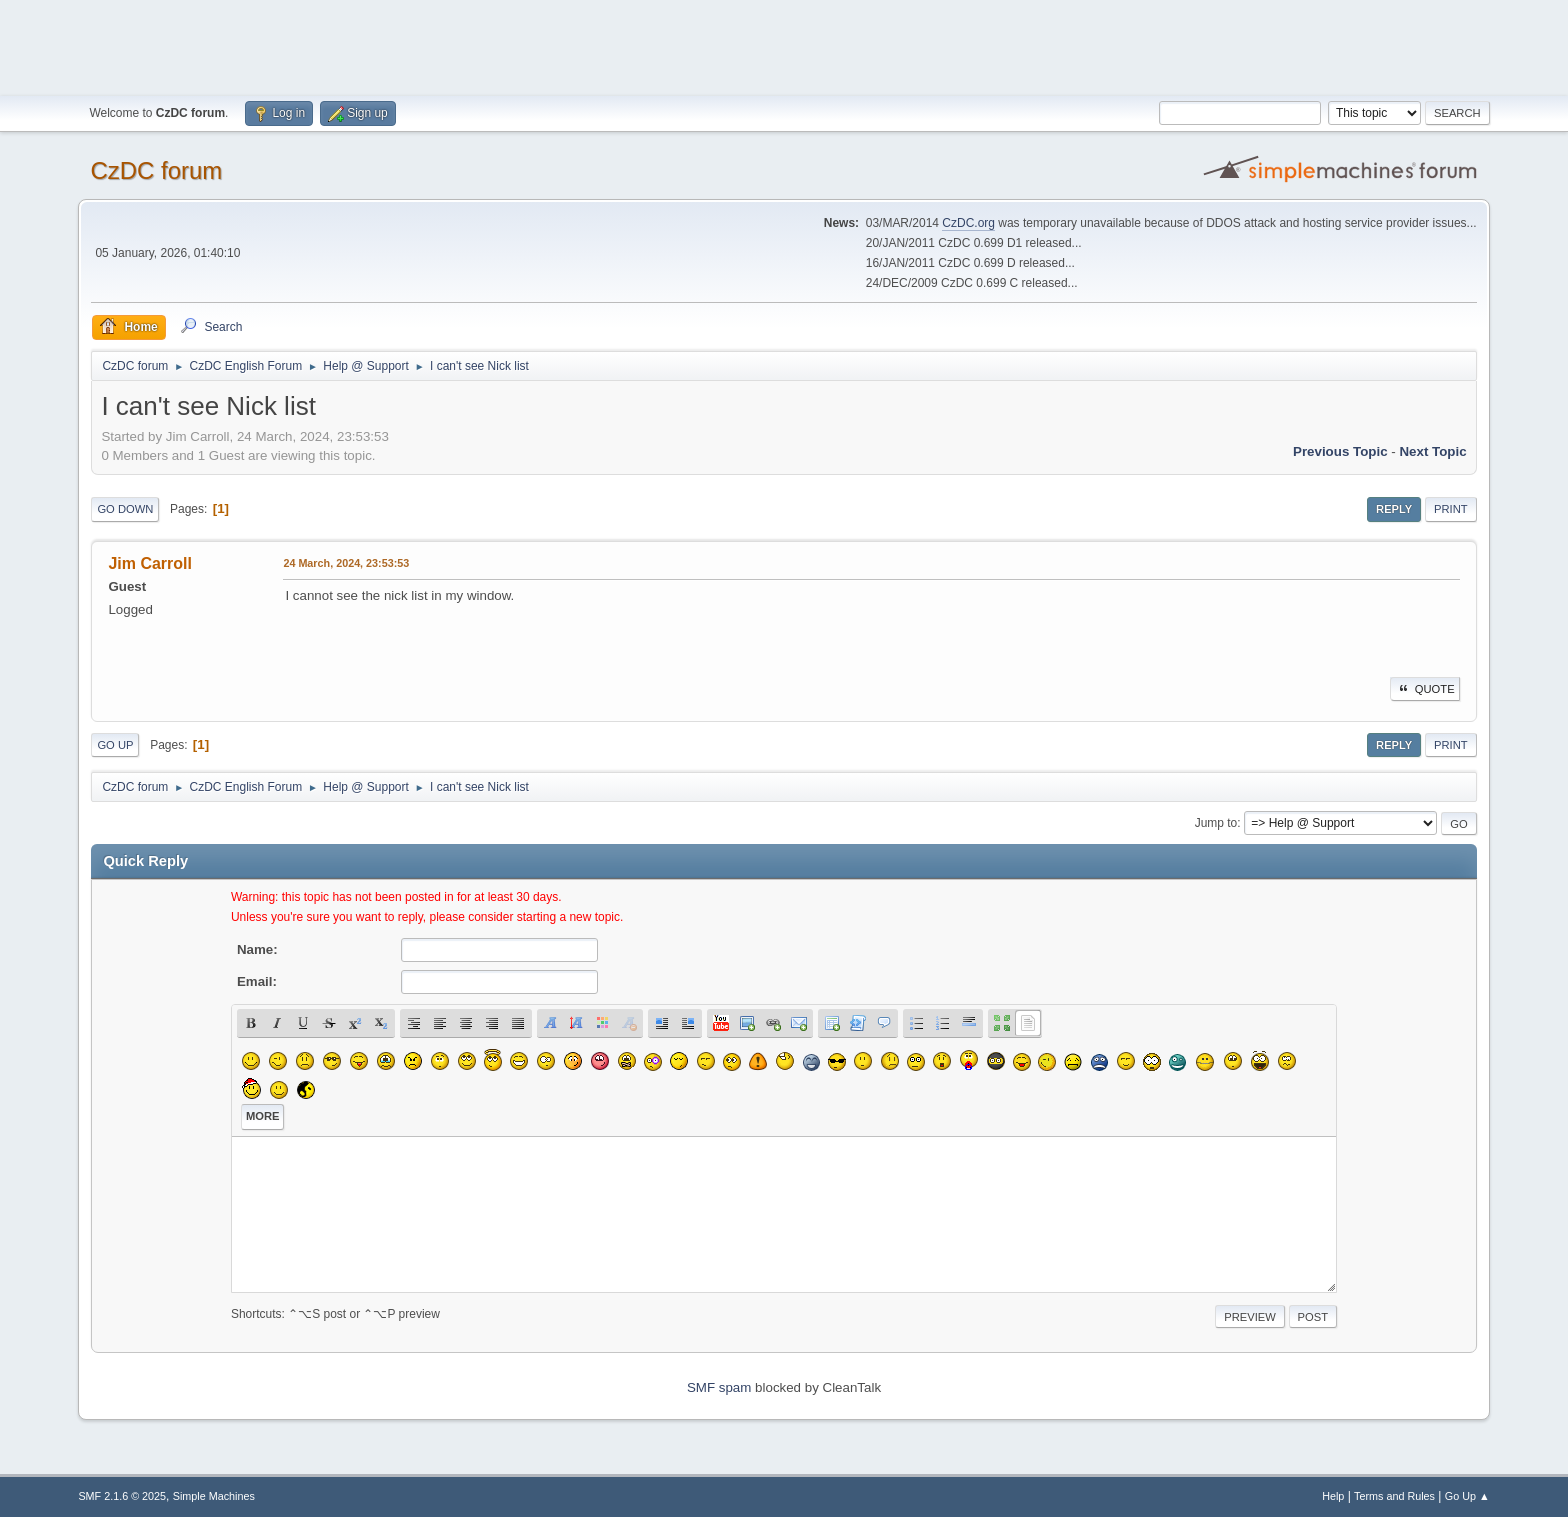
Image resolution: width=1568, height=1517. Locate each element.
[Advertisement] (784, 45)
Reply (1394, 509)
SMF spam (719, 1387)
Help (1333, 1496)
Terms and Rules (1394, 1496)
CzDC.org (968, 223)
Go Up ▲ (1467, 1496)
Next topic (1432, 451)
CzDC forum (156, 170)
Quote (1425, 689)
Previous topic (1340, 451)
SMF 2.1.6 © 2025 (122, 1496)
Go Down (125, 509)
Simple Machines (214, 1496)
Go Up (115, 745)
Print (1451, 509)
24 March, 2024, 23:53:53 (346, 563)
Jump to (1216, 823)
